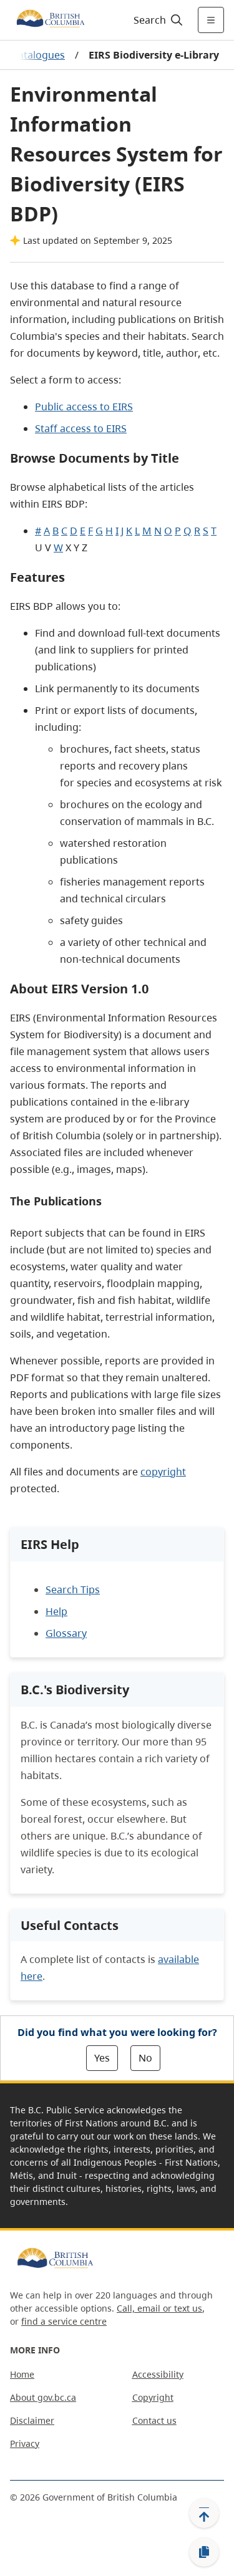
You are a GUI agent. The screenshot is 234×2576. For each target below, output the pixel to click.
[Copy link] (204, 2552)
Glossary (66, 1633)
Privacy (24, 2443)
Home (22, 2374)
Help (56, 1611)
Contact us (154, 2420)
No (145, 2058)
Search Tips (73, 1589)
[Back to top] (204, 2513)
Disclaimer (32, 2420)
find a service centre (64, 2321)
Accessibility (157, 2374)
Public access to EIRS (84, 406)
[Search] (156, 20)
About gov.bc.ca (43, 2397)
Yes (102, 2058)
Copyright (152, 2397)
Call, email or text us (159, 2308)
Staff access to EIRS (81, 428)
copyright (163, 1472)
